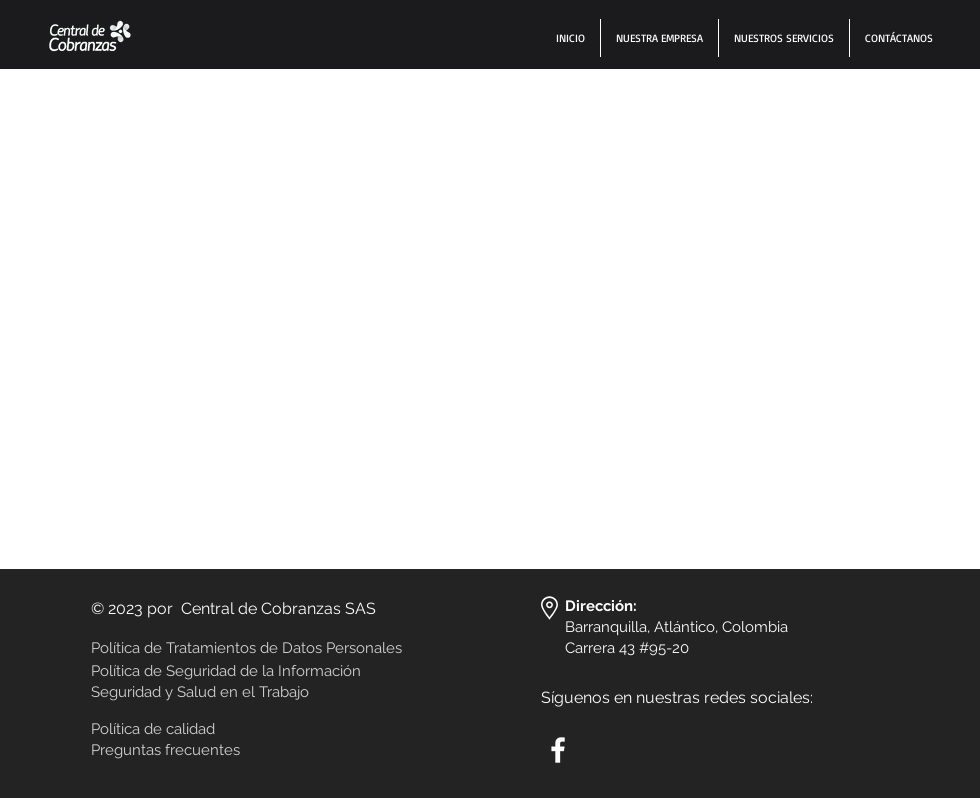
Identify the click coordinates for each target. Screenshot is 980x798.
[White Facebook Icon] (558, 750)
